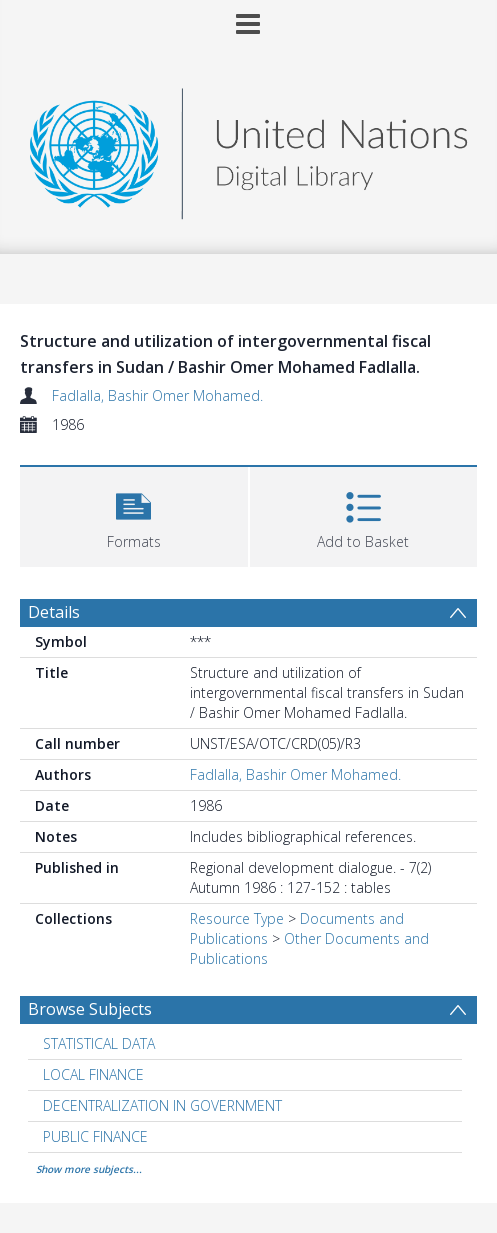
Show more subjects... (89, 1169)
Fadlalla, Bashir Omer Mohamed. (157, 395)
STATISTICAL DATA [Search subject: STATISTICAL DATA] (99, 1043)
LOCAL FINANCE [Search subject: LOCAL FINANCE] (93, 1074)
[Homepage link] (249, 148)
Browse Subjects (90, 1009)
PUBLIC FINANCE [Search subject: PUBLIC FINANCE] (95, 1136)
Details (54, 612)
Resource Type (237, 918)
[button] (134, 514)
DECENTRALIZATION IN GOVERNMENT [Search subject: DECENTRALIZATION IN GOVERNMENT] (162, 1105)
